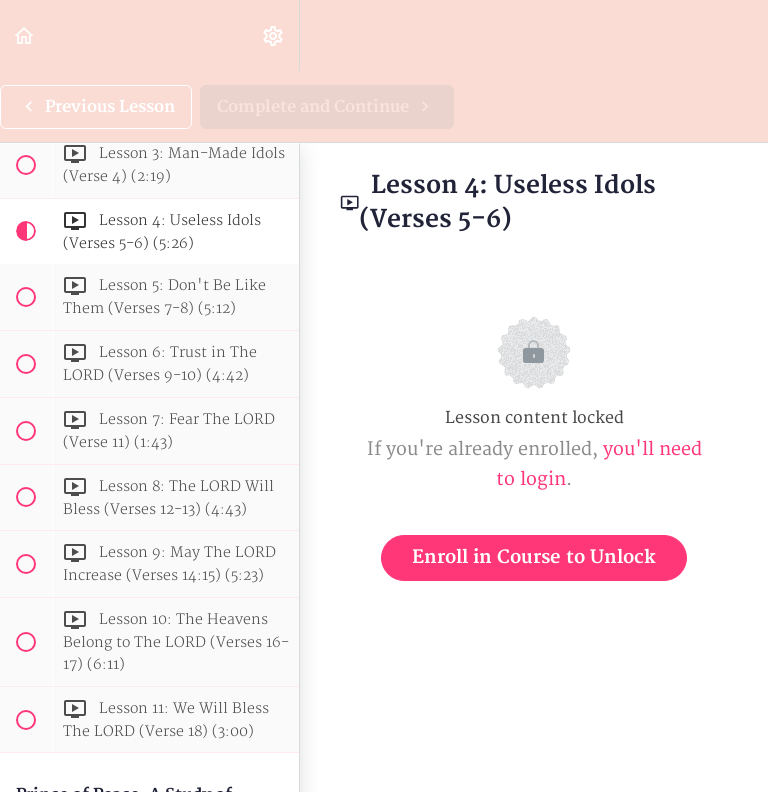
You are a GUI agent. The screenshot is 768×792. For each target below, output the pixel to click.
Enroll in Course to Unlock (534, 557)
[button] (25, 35)
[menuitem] (274, 35)
